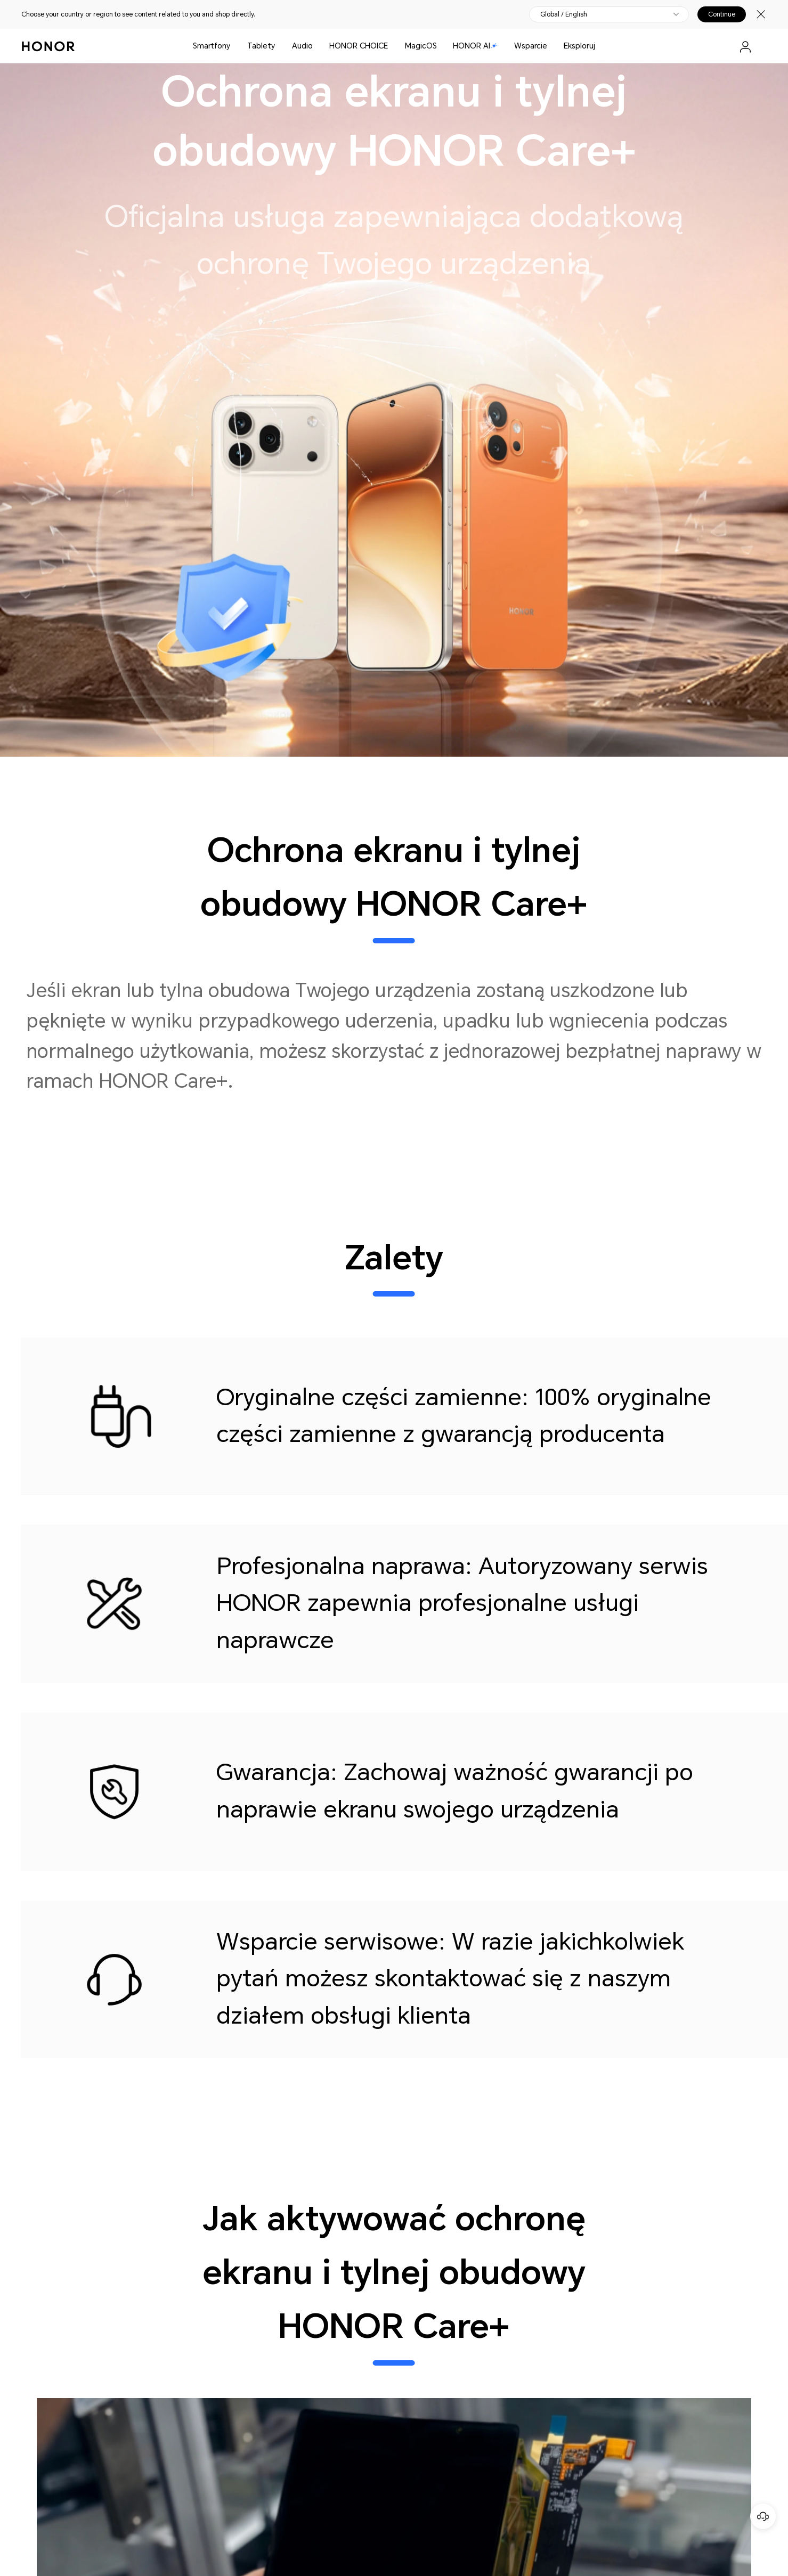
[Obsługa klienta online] (763, 2516)
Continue (721, 14)
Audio (302, 46)
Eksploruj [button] (579, 46)
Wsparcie (530, 46)
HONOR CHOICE (358, 46)
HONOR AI (475, 46)
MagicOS (421, 46)
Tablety (261, 46)
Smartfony (211, 46)
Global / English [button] (563, 14)
